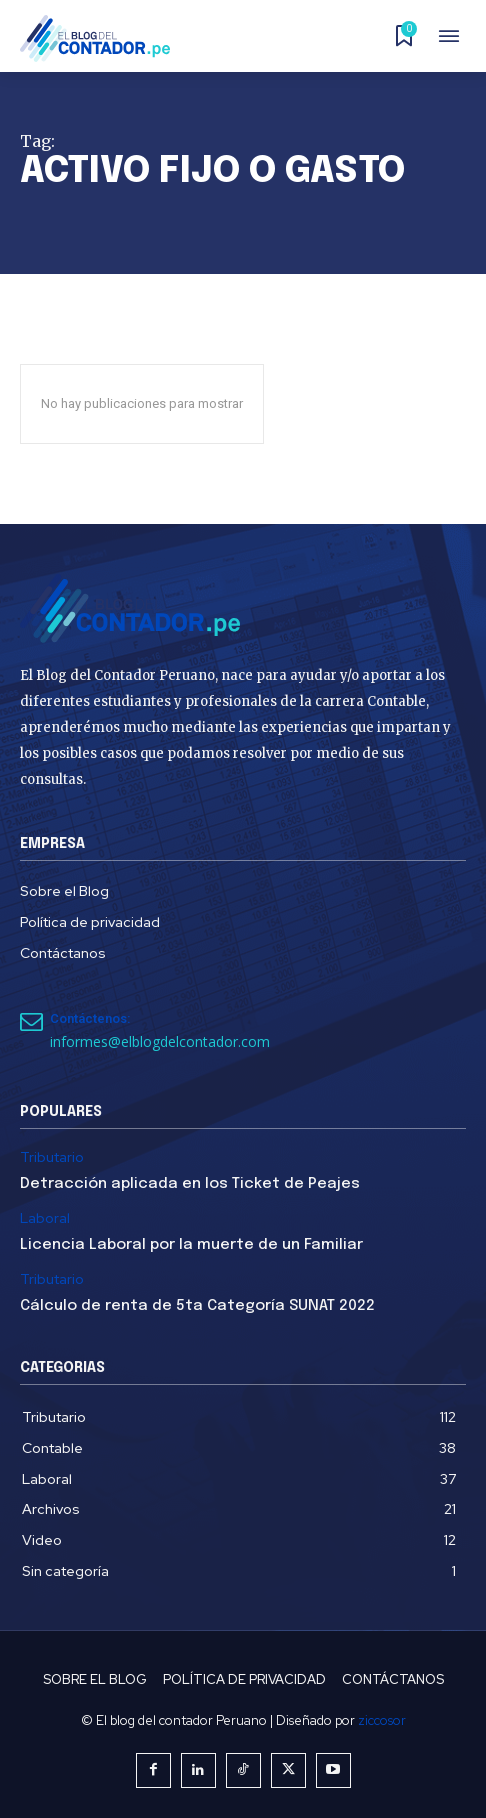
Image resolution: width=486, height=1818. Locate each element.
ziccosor (382, 1720)
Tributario (52, 1157)
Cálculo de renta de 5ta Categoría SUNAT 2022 (197, 1306)
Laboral (45, 1218)
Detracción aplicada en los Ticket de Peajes (190, 1184)
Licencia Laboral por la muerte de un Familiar (191, 1245)
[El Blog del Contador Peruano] (101, 38)
